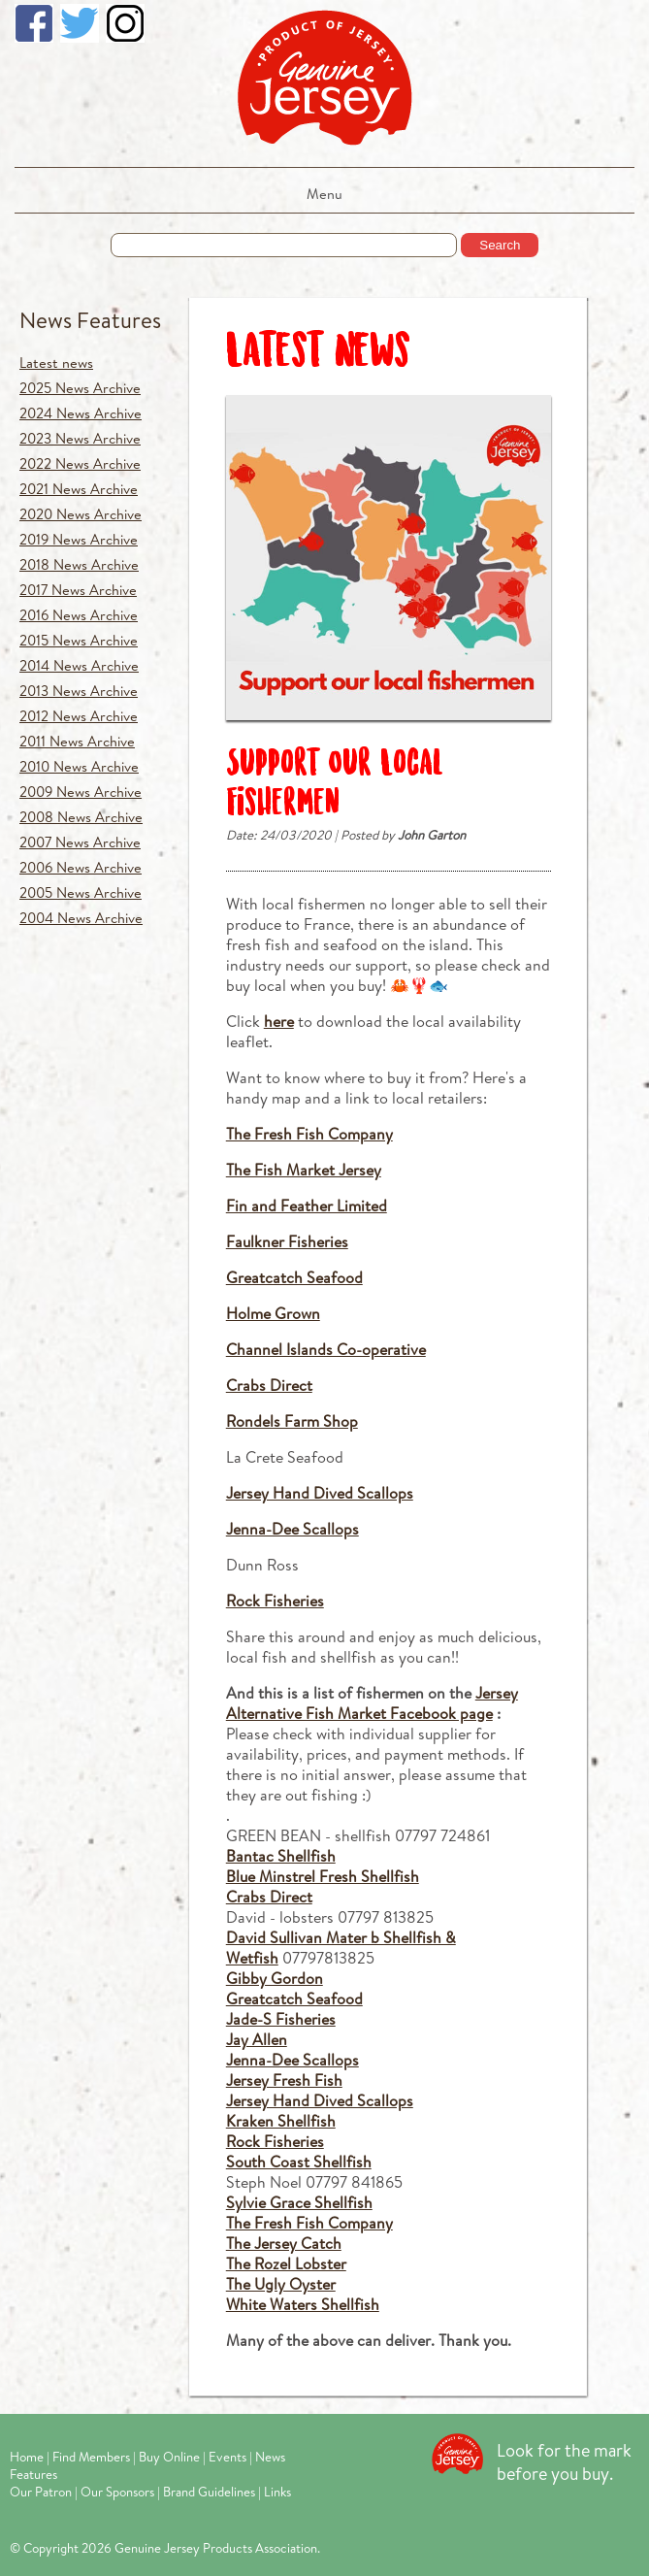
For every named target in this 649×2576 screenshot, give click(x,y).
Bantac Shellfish (281, 1855)
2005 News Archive (80, 892)
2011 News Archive (77, 741)
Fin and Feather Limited (306, 1205)
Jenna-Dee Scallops (292, 1528)
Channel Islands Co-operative (326, 1348)
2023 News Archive (80, 438)
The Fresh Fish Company (309, 1133)
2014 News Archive (79, 665)
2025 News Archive (80, 388)
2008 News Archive (81, 817)
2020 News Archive (80, 514)
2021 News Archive (78, 488)
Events (227, 2456)
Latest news (56, 362)
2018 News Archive (79, 564)
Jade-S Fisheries (281, 2018)
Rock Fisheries (275, 1600)
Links (277, 2491)
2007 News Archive (80, 842)
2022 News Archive (80, 463)
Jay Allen (256, 2039)
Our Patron (41, 2491)
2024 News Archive (80, 413)
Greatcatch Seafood (294, 1277)
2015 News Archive (78, 640)
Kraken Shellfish (281, 2120)
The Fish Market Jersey (303, 1169)
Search (499, 245)
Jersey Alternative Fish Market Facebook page (372, 1702)
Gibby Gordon (274, 1977)
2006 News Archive (80, 867)
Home (27, 2456)
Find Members (91, 2456)
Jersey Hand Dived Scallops (319, 1492)
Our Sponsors (117, 2491)
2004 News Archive (81, 917)
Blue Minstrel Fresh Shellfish (322, 1876)
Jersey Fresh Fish (284, 2079)
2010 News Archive (79, 766)
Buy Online (169, 2456)
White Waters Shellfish (302, 2304)
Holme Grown (273, 1313)
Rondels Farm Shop (292, 1420)
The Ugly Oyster (281, 2283)
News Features (90, 320)
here (279, 1020)
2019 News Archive (78, 539)
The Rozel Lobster (286, 2263)
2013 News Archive (78, 690)
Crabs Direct (269, 1384)
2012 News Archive (78, 716)
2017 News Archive (78, 589)
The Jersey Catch (283, 2242)
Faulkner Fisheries (287, 1241)
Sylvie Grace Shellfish (299, 2202)
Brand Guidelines (209, 2491)
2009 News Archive (80, 791)
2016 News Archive (78, 615)
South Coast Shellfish (299, 2161)
